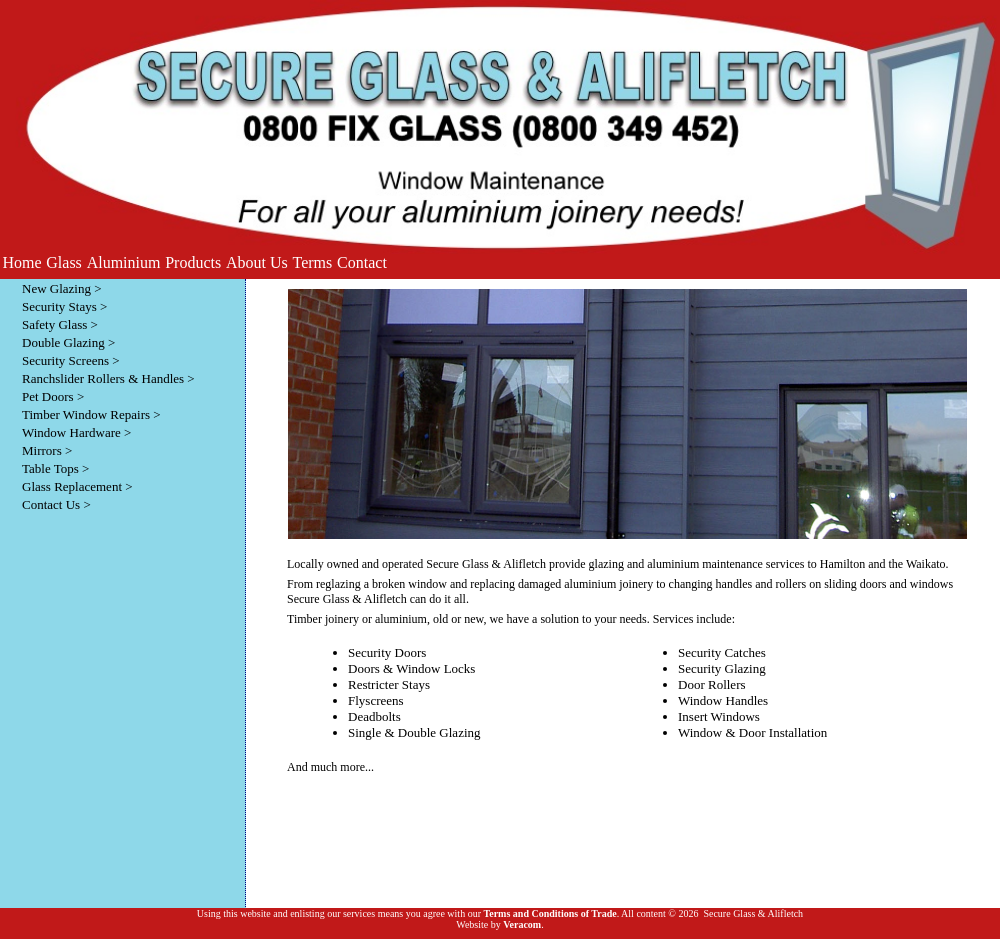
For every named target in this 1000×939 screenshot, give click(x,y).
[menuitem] (22, 263)
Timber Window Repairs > (91, 414)
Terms (313, 262)
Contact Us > (56, 504)
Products (193, 262)
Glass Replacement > (77, 486)
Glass (64, 262)
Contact (362, 262)
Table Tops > (55, 468)
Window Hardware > (76, 432)
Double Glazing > (68, 342)
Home (21, 262)
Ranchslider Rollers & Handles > (108, 378)
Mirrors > (47, 450)
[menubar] (194, 263)
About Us (257, 262)
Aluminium (124, 262)
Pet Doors (48, 396)
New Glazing (56, 288)
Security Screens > (71, 360)
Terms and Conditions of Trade (549, 913)
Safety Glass (54, 324)
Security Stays (59, 306)
